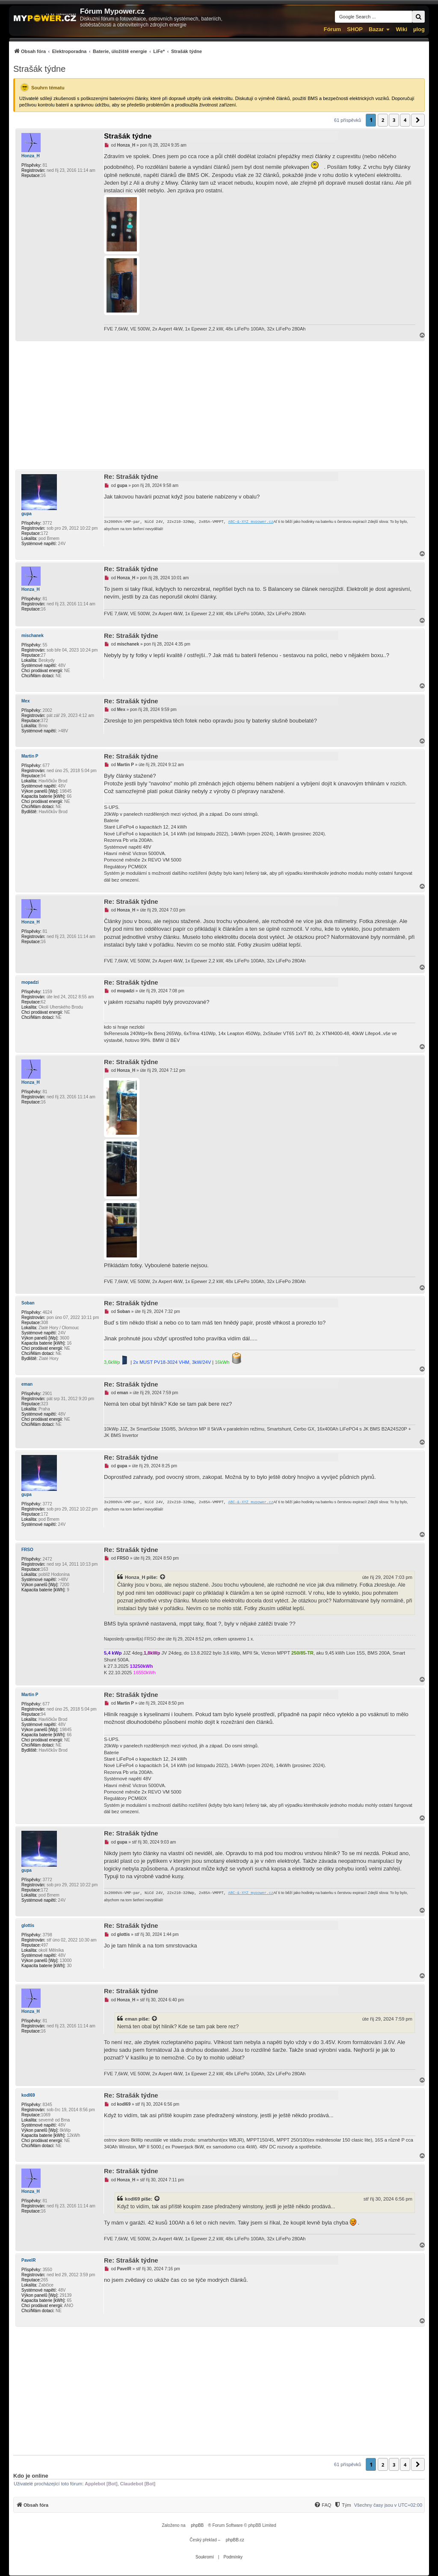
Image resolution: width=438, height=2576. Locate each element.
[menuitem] (107, 51)
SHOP (355, 29)
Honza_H (30, 155)
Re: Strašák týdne (131, 476)
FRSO (27, 1549)
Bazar (376, 29)
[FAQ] (322, 2505)
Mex (25, 701)
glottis (27, 1925)
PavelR (28, 2260)
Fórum (332, 29)
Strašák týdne (39, 69)
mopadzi (30, 982)
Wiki (401, 29)
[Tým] (342, 2505)
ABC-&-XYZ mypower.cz (250, 522)
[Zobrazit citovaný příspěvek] (163, 1577)
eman (27, 1384)
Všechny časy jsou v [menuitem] (388, 2505)
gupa (26, 513)
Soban (28, 1303)
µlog (419, 29)
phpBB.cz (235, 2540)
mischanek (32, 635)
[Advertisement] (219, 405)
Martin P (29, 756)
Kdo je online (30, 2476)
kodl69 (28, 2095)
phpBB (197, 2525)
